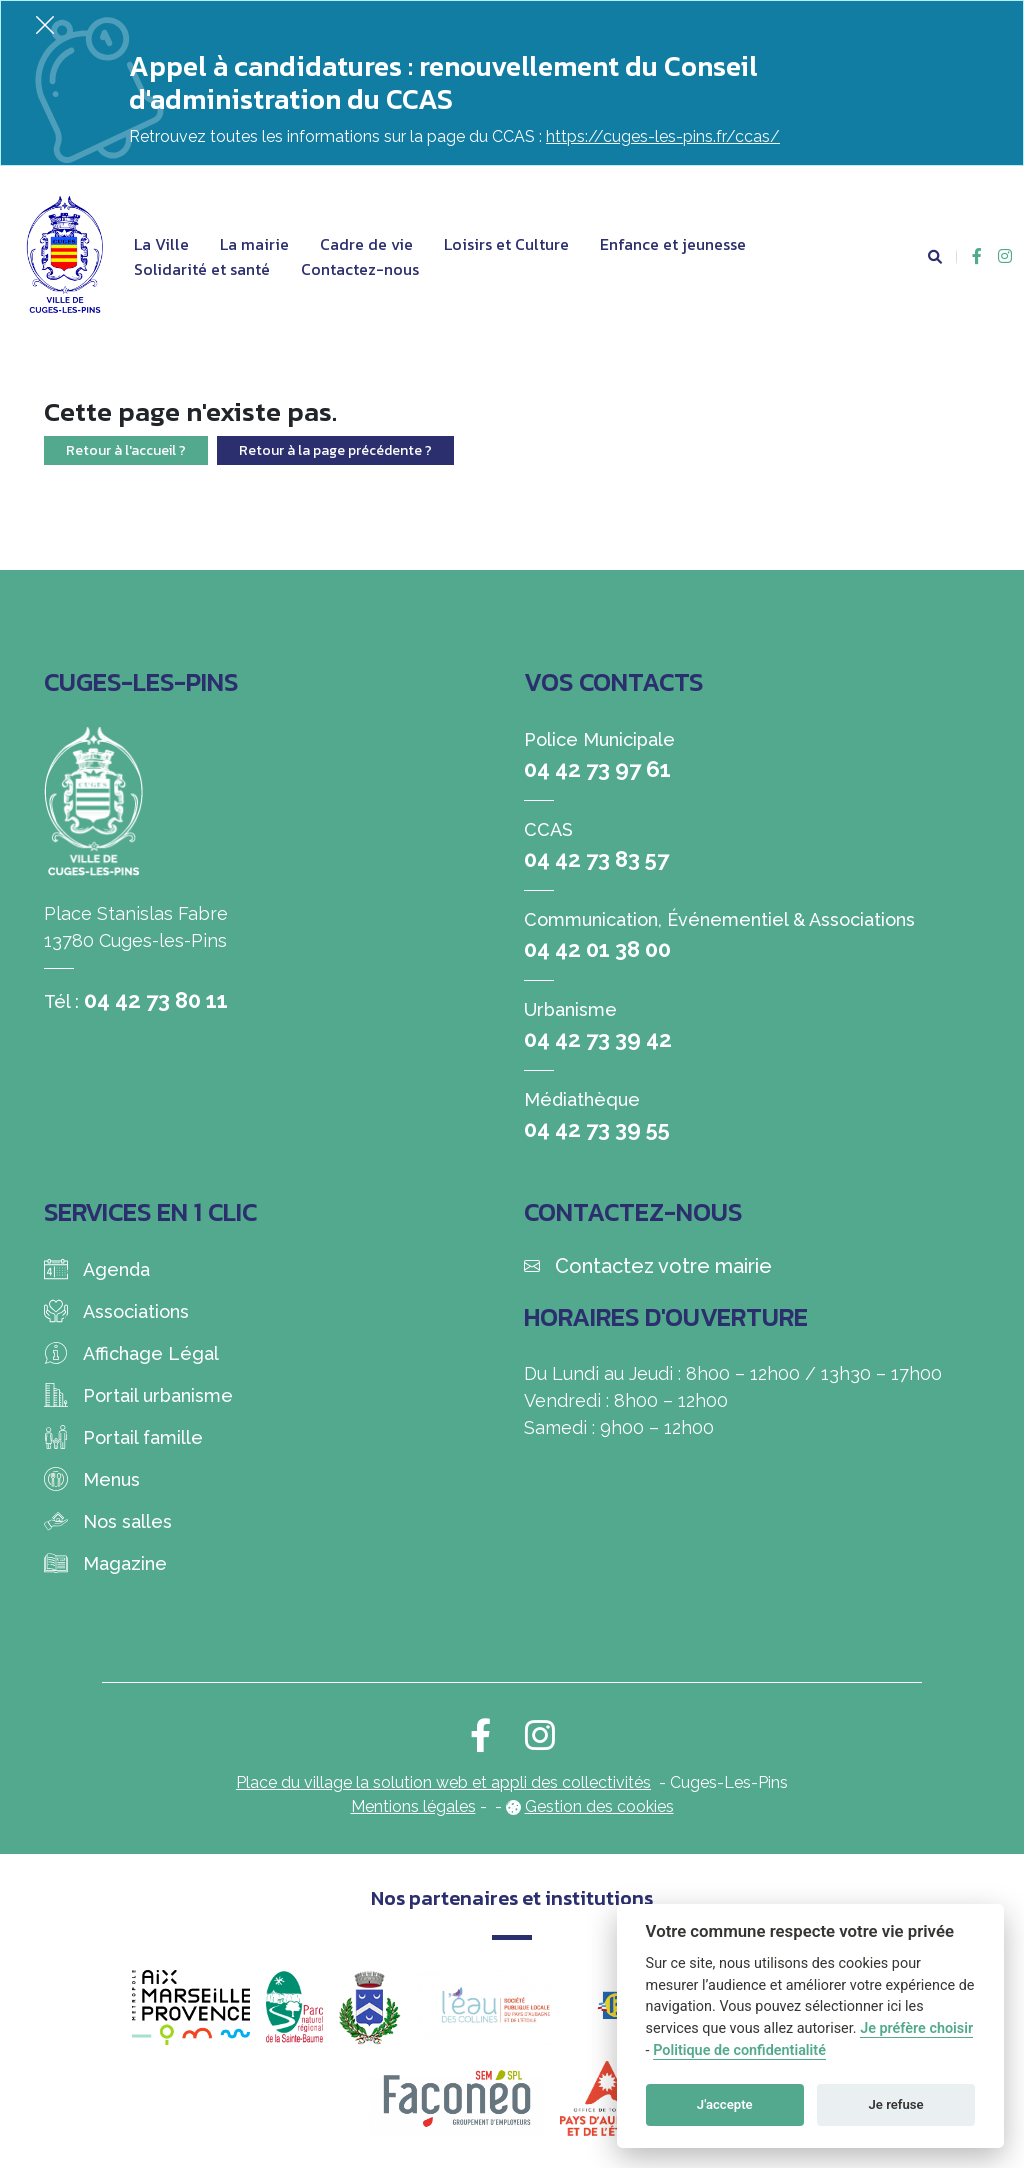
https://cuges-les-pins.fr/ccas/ (663, 136)
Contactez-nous (360, 269)
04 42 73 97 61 (597, 769)
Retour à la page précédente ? (335, 450)
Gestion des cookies (599, 1806)
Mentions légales (413, 1806)
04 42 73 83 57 (596, 859)
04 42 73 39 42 (598, 1039)
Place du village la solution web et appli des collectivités (443, 1782)
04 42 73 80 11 (156, 1000)
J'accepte (725, 2104)
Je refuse (896, 2104)
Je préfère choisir (916, 2028)
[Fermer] (45, 24)
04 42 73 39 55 (597, 1129)
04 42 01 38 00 (597, 949)
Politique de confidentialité (739, 2050)
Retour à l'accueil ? (126, 450)
